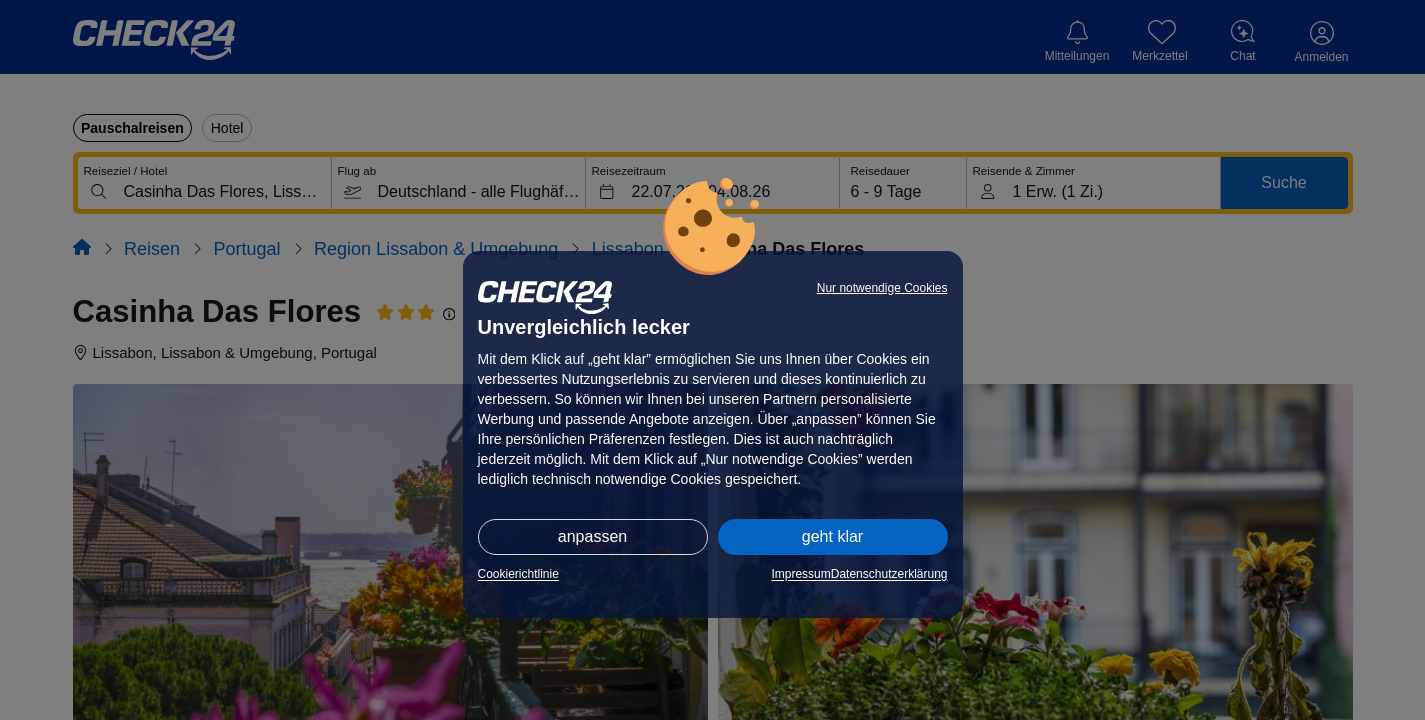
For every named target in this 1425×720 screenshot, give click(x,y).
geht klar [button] (832, 536)
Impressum (800, 574)
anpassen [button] (592, 536)
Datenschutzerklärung (889, 574)
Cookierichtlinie (518, 574)
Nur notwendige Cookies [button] (882, 288)
